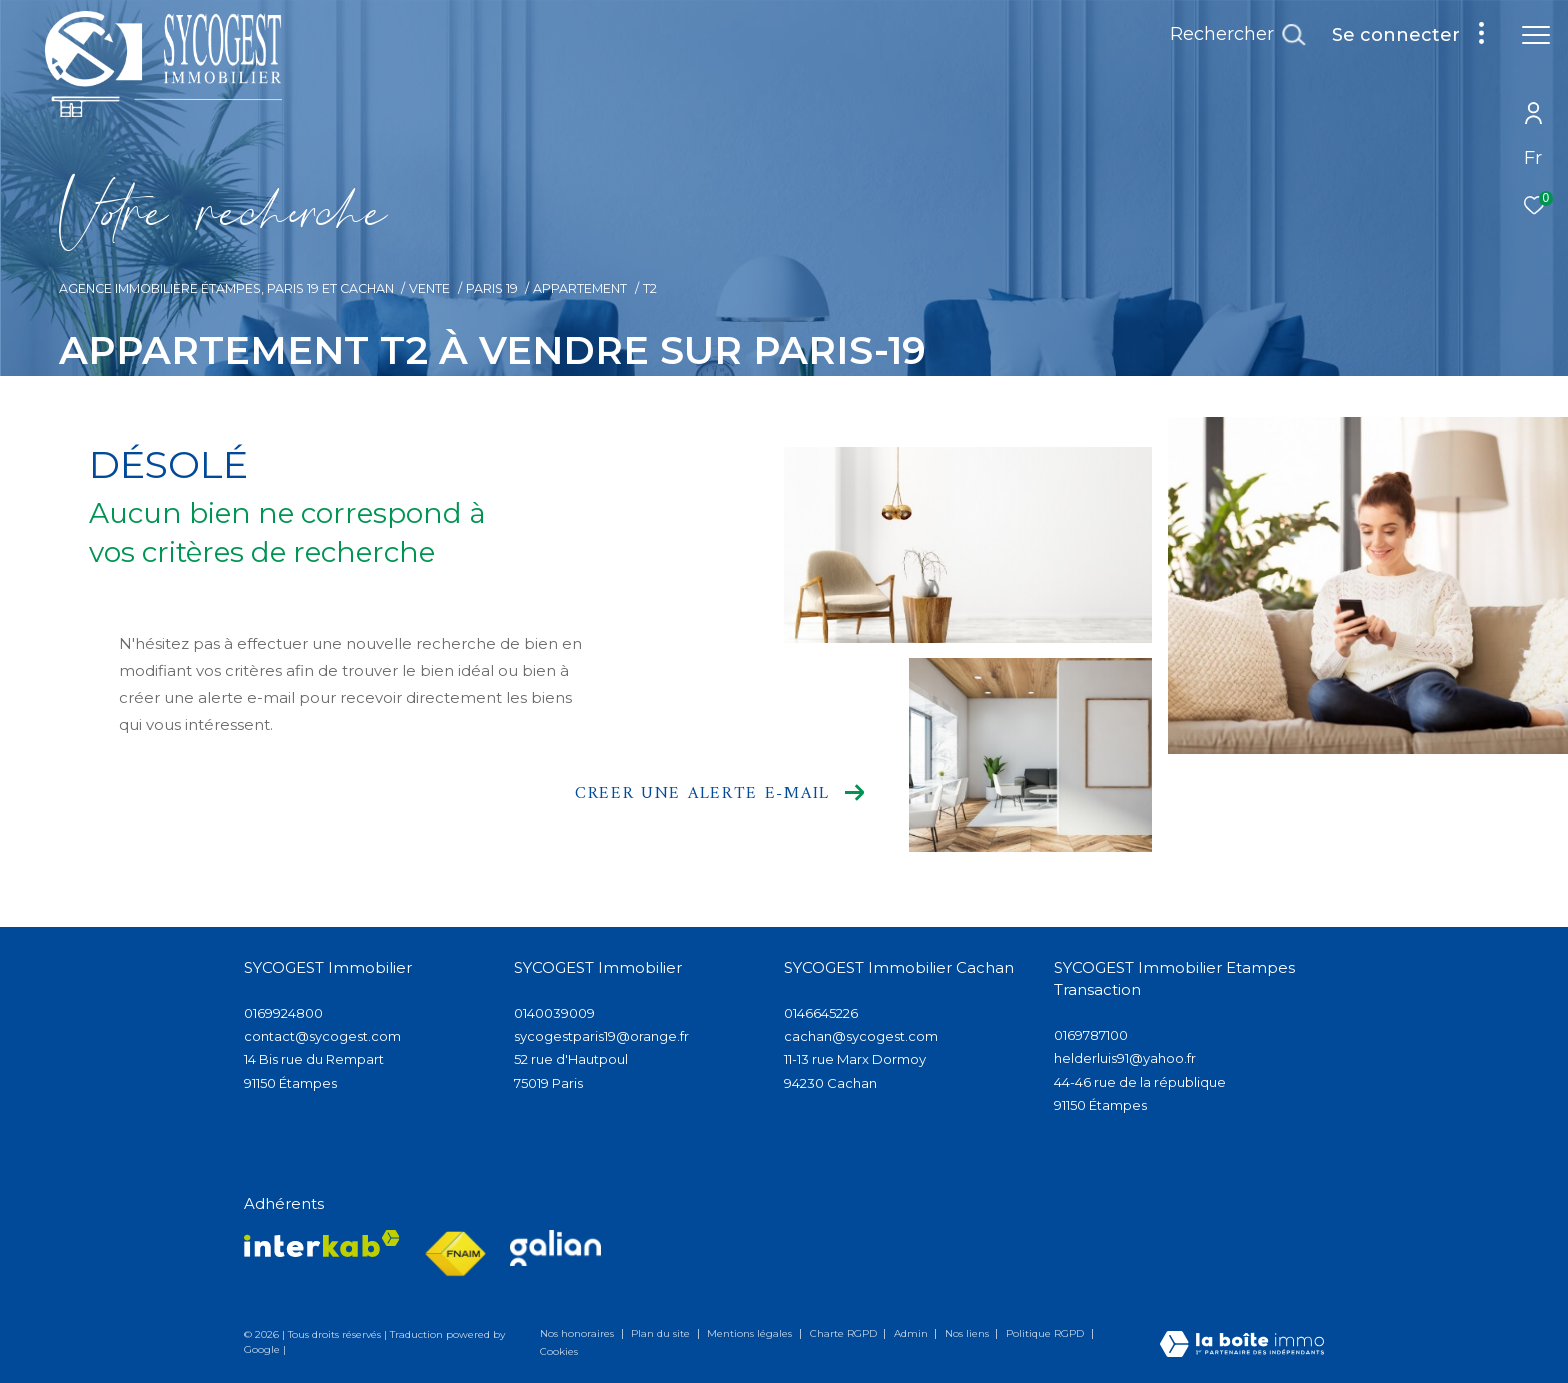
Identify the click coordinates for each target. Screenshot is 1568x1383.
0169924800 (283, 1013)
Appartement (580, 288)
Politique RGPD (1045, 1333)
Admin (912, 1333)
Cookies (559, 1352)
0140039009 (554, 1013)
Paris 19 (492, 288)
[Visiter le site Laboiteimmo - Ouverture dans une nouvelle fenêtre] (1242, 1345)
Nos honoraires (578, 1333)
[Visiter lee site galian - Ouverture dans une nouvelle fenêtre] (555, 1248)
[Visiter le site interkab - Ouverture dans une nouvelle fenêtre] (322, 1243)
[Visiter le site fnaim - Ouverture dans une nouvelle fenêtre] (455, 1254)
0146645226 (821, 1013)
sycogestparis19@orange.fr (601, 1036)
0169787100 (1091, 1035)
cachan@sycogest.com (861, 1036)
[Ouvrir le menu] (1536, 35)
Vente (429, 288)
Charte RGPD (845, 1333)
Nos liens (968, 1333)
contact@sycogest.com (322, 1036)
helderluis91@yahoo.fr (1125, 1058)
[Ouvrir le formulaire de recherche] (1237, 35)
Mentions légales (751, 1333)
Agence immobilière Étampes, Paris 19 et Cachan (226, 288)
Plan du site (662, 1333)
